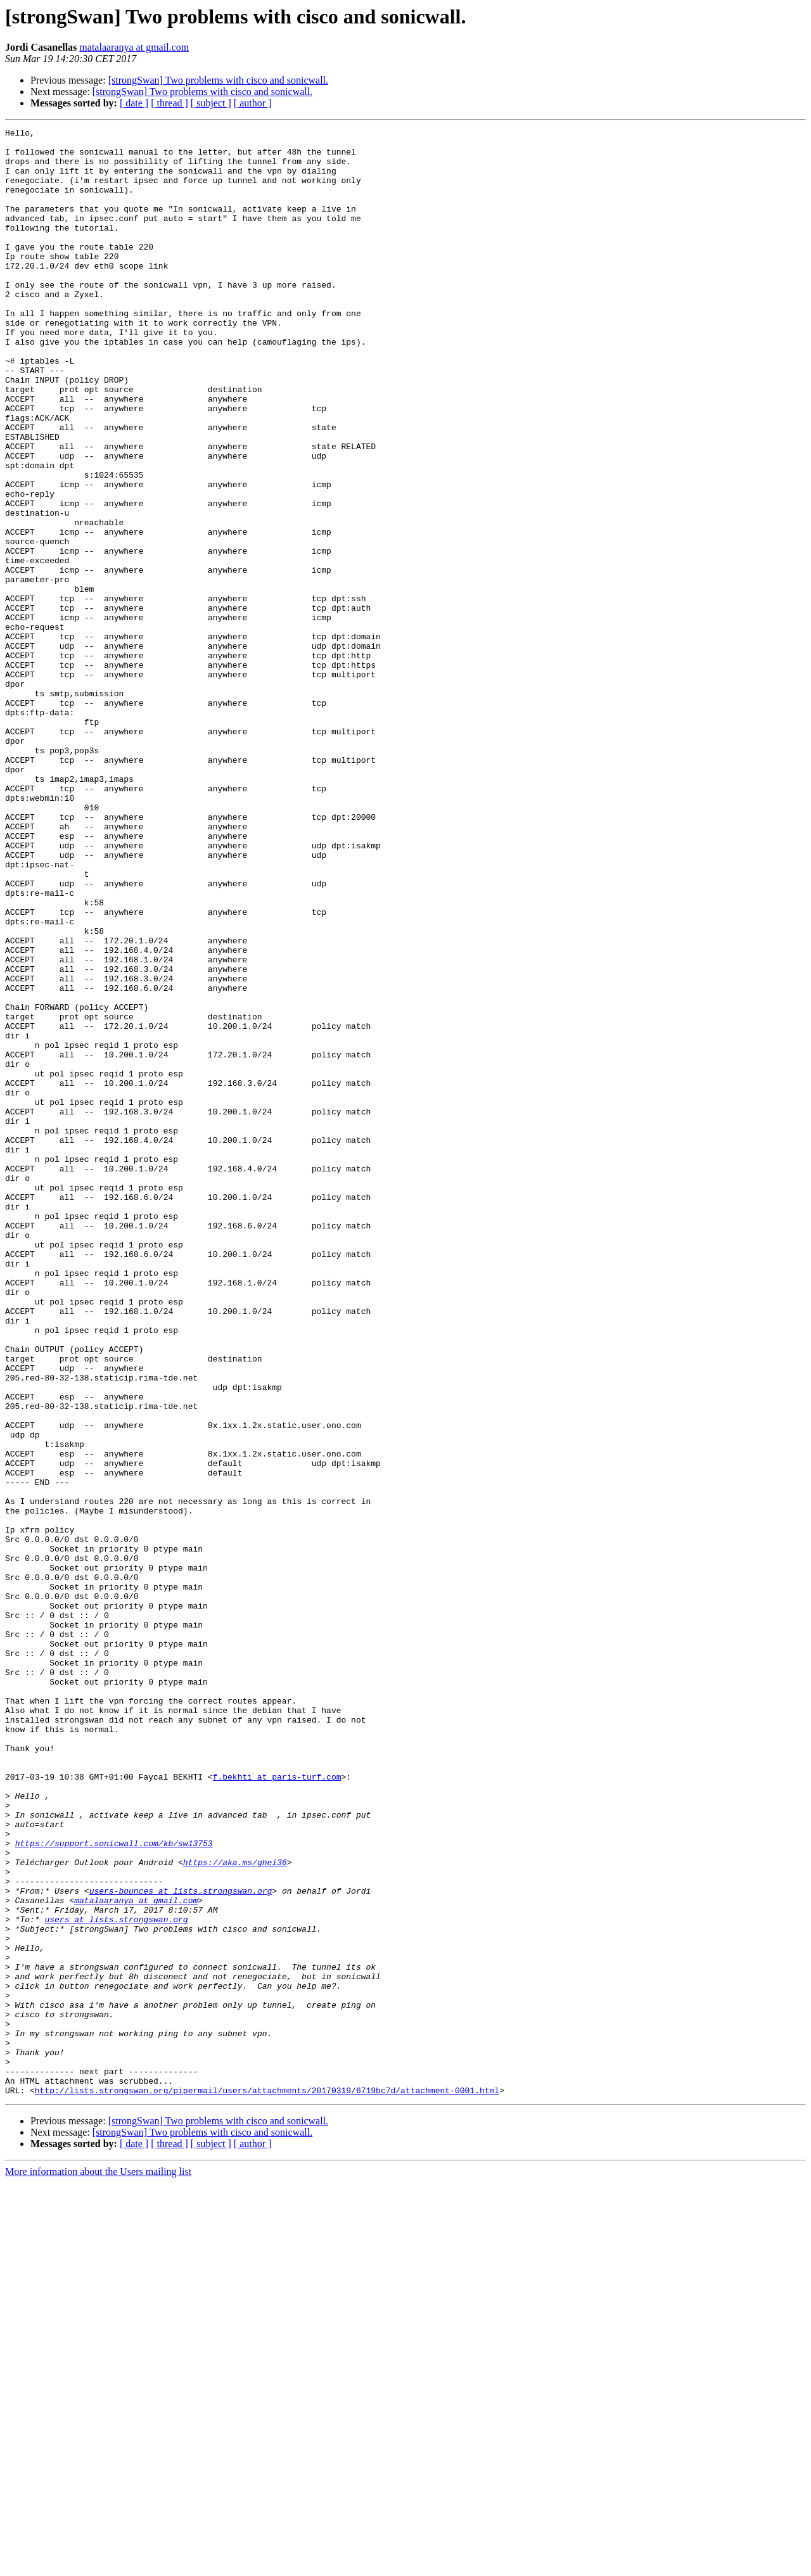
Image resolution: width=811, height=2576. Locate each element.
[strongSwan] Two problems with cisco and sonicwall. (218, 80)
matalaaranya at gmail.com (134, 47)
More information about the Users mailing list (98, 2565)
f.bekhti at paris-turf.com (277, 2107)
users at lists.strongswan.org (116, 2278)
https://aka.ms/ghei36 (235, 2210)
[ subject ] (211, 103)
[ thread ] (169, 103)
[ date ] (134, 103)
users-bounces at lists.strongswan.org (180, 2244)
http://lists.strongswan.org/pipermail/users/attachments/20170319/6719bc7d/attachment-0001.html (267, 2483)
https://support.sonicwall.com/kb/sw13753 (114, 2187)
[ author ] (253, 103)
